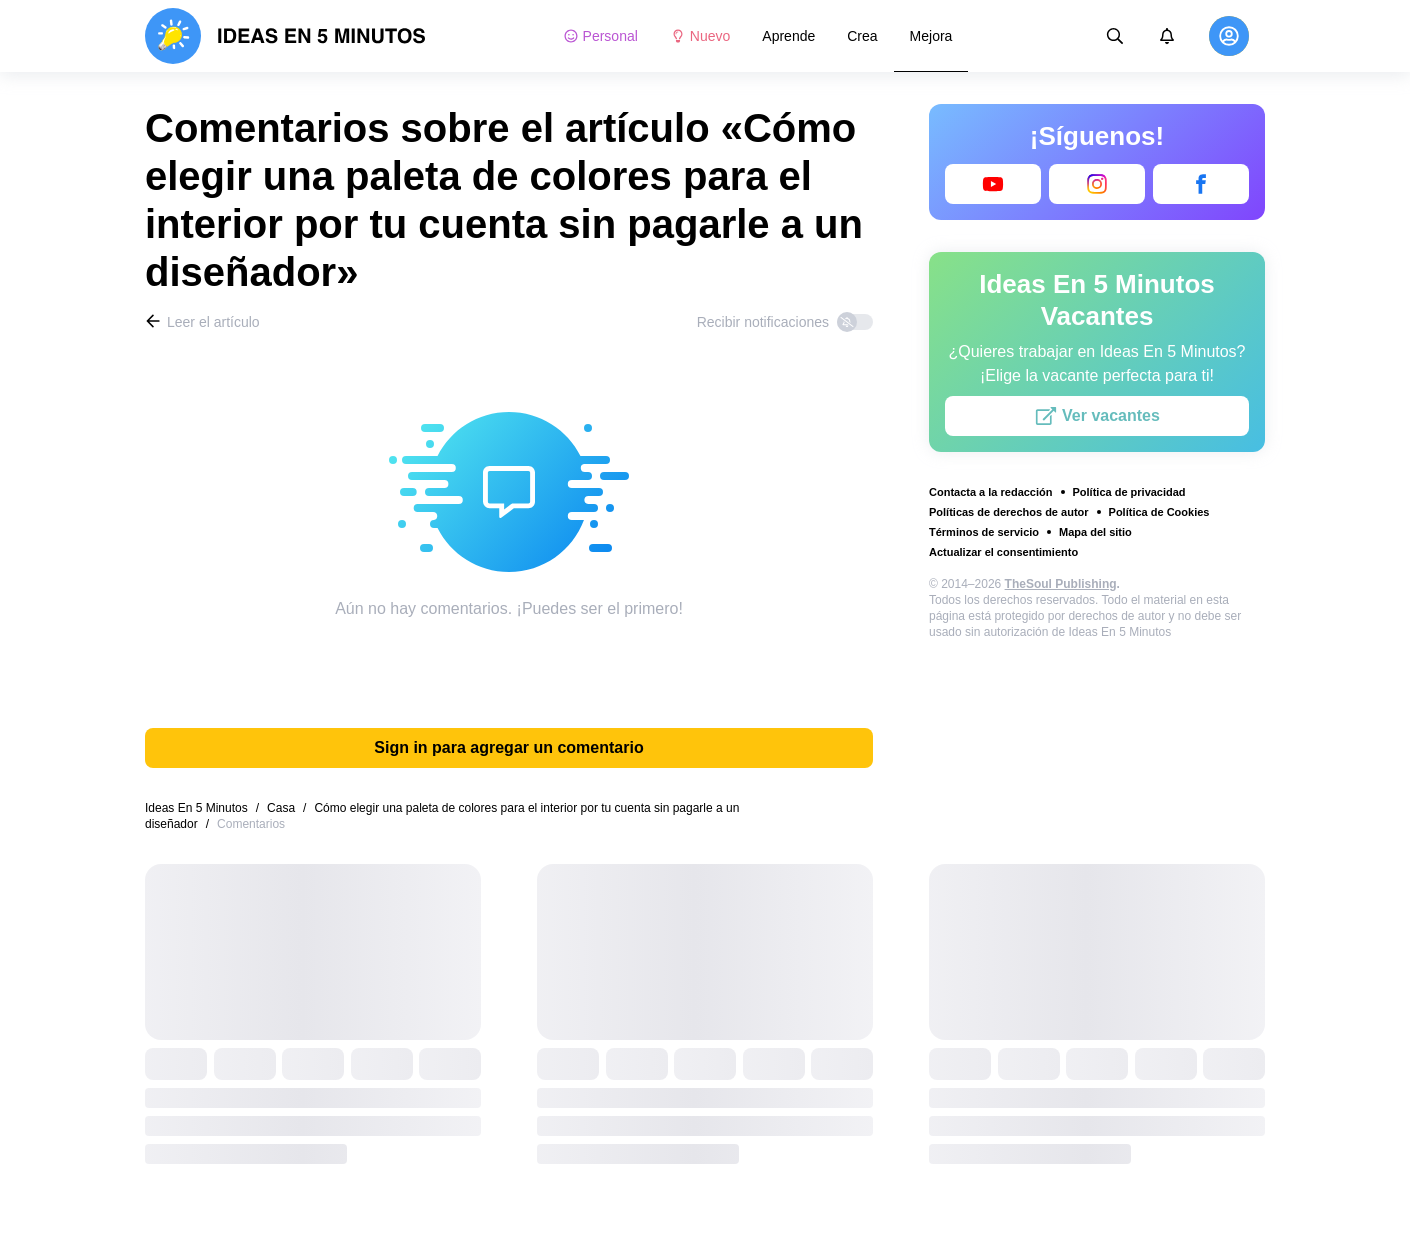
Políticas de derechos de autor (1009, 512)
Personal (600, 36)
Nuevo (700, 36)
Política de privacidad (1129, 492)
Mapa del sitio (1095, 532)
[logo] (285, 36)
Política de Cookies (1159, 512)
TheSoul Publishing (1061, 584)
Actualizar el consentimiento (1003, 552)
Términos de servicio (984, 532)
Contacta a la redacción (991, 492)
